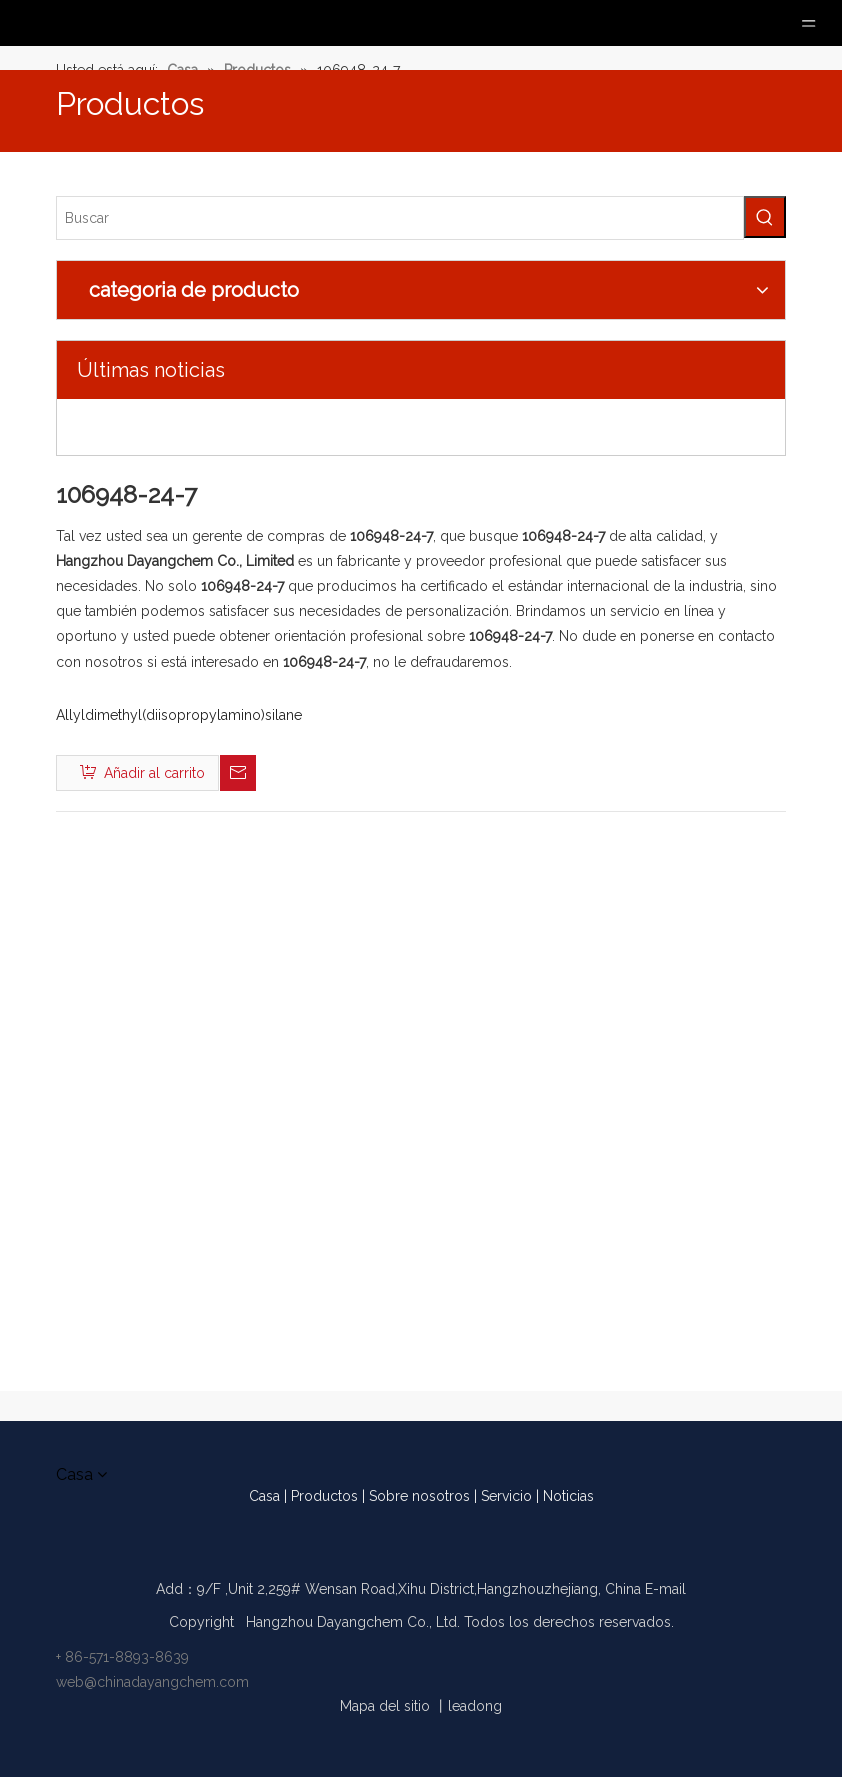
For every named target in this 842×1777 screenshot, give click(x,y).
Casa (264, 1496)
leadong (475, 1706)
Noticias (568, 1496)
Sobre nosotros (419, 1496)
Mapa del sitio (385, 1706)
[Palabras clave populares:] (765, 217)
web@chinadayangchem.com (152, 1682)
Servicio (506, 1496)
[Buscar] (400, 218)
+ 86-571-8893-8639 (122, 1657)
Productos (324, 1496)
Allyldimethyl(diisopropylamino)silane (179, 715)
